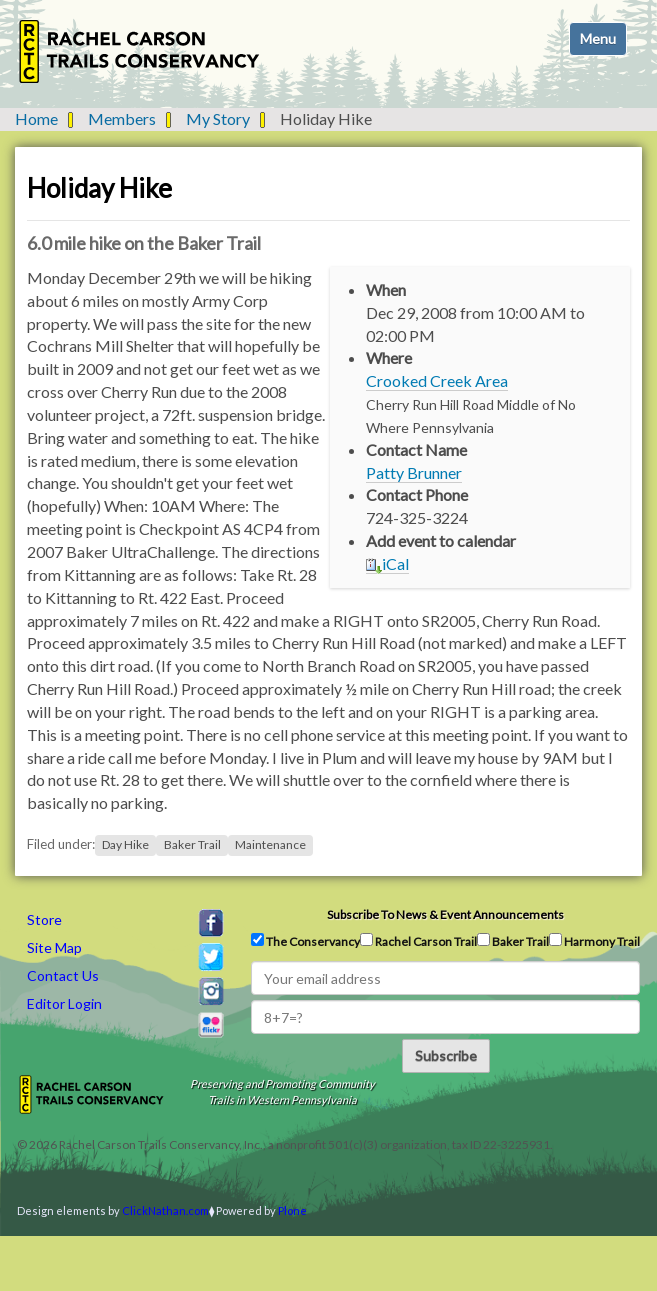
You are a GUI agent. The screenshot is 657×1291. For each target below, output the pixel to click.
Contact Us (63, 975)
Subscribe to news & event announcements (445, 914)
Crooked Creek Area (437, 380)
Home (36, 118)
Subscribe (446, 1055)
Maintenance (270, 844)
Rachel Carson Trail (418, 941)
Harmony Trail (594, 941)
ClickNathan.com (165, 1210)
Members (122, 118)
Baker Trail (192, 844)
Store (44, 919)
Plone (292, 1210)
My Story (218, 118)
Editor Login (64, 1003)
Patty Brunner (414, 472)
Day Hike (125, 844)
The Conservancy (305, 941)
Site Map (54, 947)
